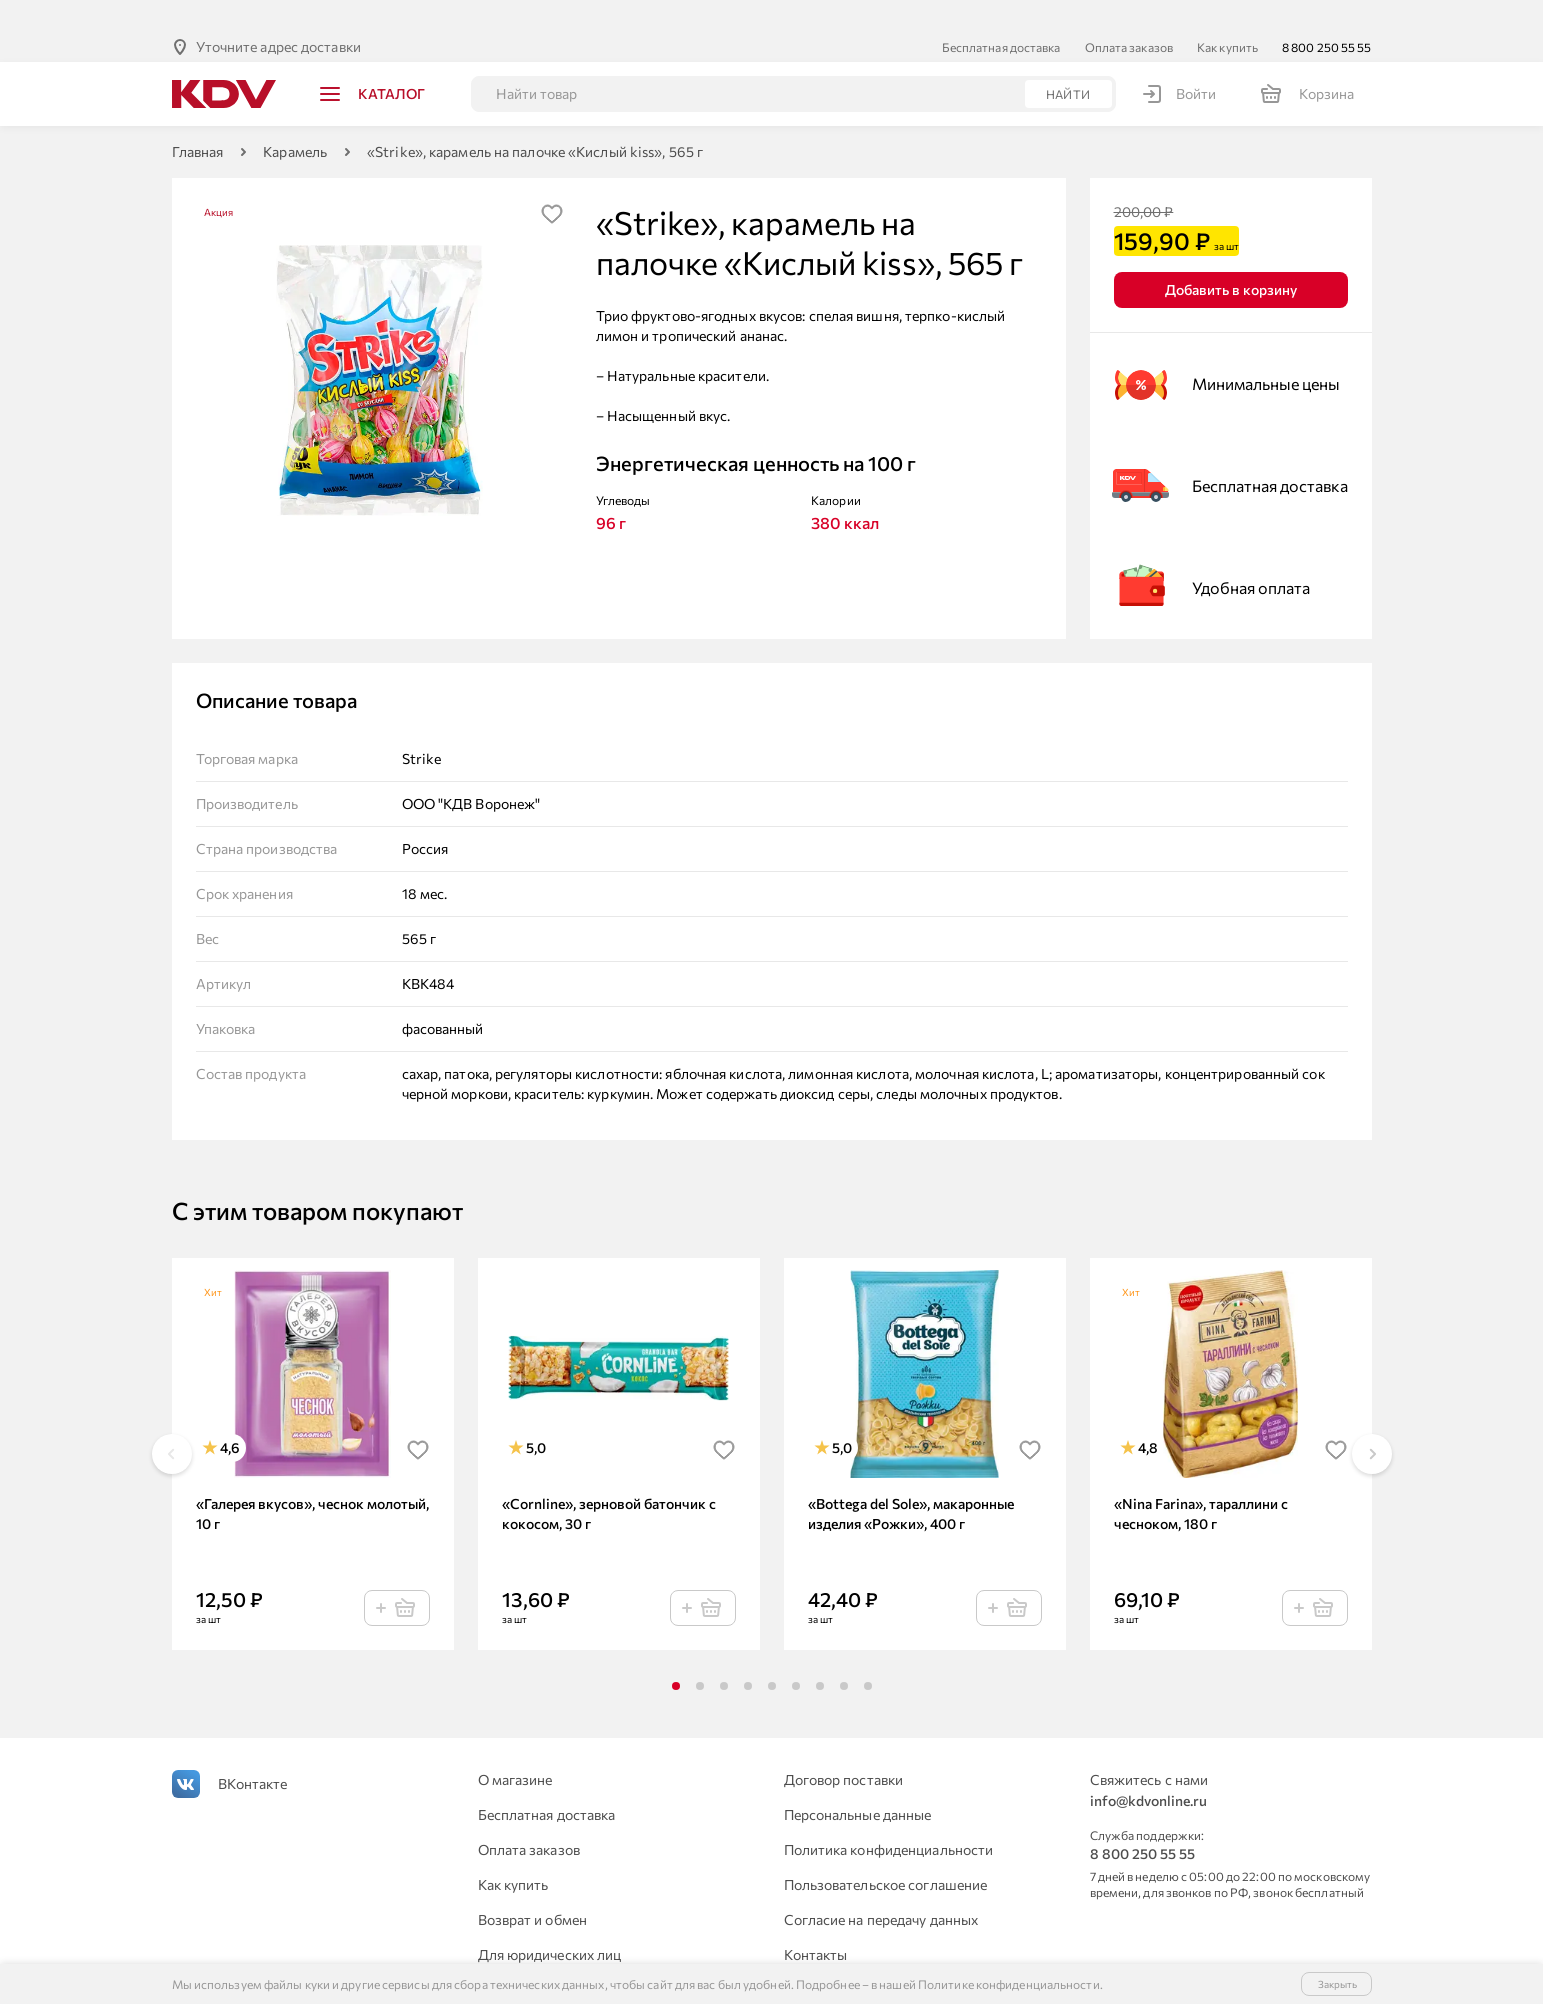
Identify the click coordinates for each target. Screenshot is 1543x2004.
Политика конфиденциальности (889, 1817)
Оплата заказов (1129, 15)
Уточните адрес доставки (278, 14)
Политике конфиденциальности (1009, 1984)
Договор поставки (844, 1747)
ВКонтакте (253, 1751)
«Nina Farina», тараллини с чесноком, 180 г (1201, 1481)
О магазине (515, 1747)
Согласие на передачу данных (881, 1887)
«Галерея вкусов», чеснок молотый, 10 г (312, 1481)
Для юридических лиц (550, 1922)
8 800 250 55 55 (1327, 15)
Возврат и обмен (533, 1887)
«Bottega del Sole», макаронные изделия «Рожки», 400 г (911, 1481)
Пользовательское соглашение (886, 1852)
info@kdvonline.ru (1148, 1768)
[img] (552, 182)
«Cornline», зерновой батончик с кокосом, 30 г (609, 1481)
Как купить (1227, 15)
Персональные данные (858, 1782)
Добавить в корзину (1231, 257)
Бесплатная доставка (1001, 15)
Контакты (816, 1922)
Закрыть (1338, 1984)
